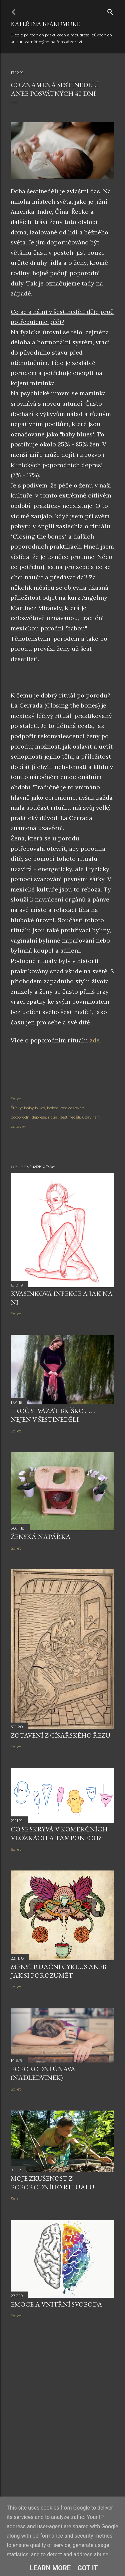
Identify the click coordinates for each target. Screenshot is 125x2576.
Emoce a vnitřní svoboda (56, 2304)
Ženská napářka (41, 1536)
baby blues (34, 1107)
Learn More (50, 2568)
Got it (87, 2568)
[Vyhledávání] (110, 10)
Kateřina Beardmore (45, 24)
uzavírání (91, 1117)
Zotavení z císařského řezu (60, 1735)
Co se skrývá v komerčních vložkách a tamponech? (59, 1833)
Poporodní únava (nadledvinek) (43, 2073)
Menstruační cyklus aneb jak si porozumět (58, 1971)
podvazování (72, 1107)
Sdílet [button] (16, 1098)
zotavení (19, 1126)
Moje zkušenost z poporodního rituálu (52, 2182)
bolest (52, 1107)
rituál (53, 1117)
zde (95, 1040)
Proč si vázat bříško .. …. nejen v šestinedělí (53, 1415)
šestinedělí (70, 1117)
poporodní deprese (28, 1117)
